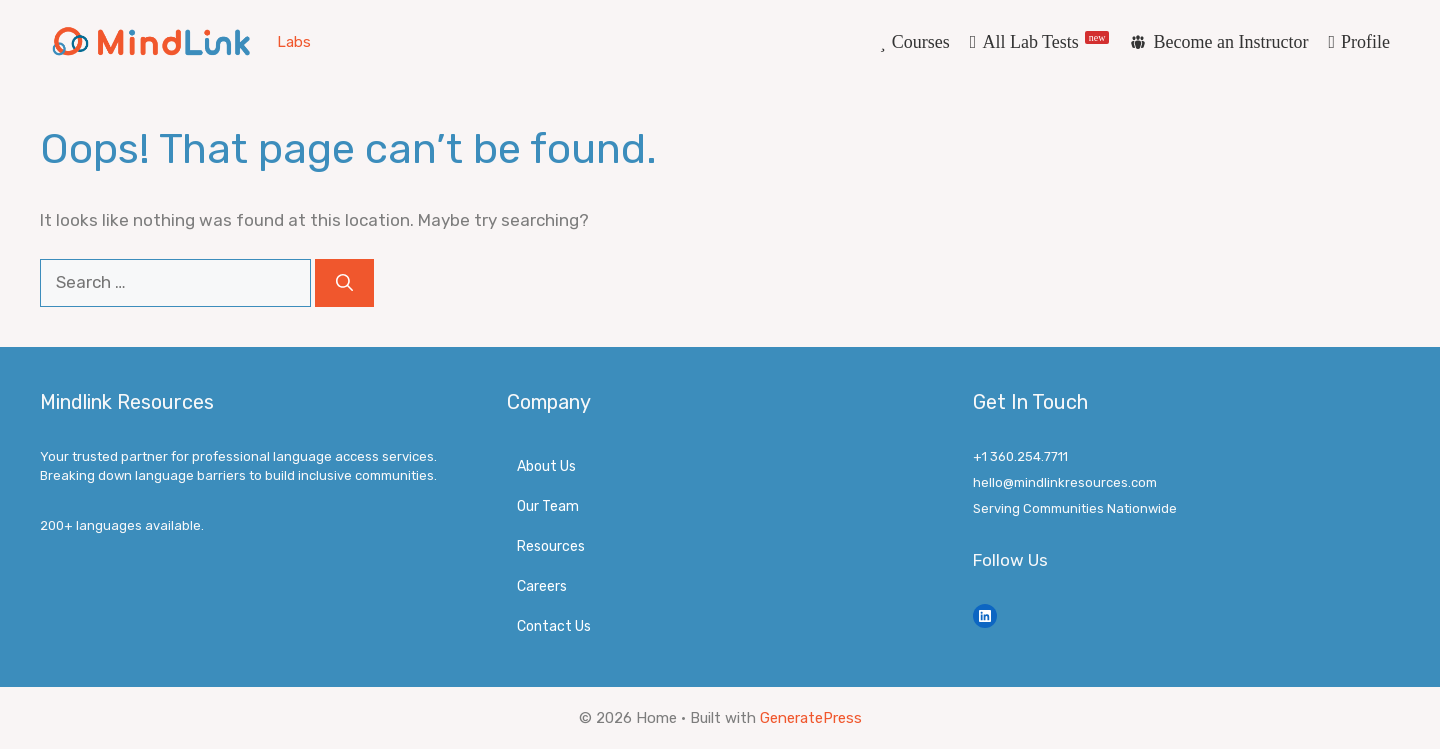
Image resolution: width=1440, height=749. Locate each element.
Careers (542, 586)
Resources (551, 546)
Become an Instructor (1230, 42)
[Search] (344, 283)
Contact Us (554, 626)
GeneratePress (811, 718)
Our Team (548, 506)
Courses (921, 42)
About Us (546, 466)
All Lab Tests (1045, 41)
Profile (1365, 42)
